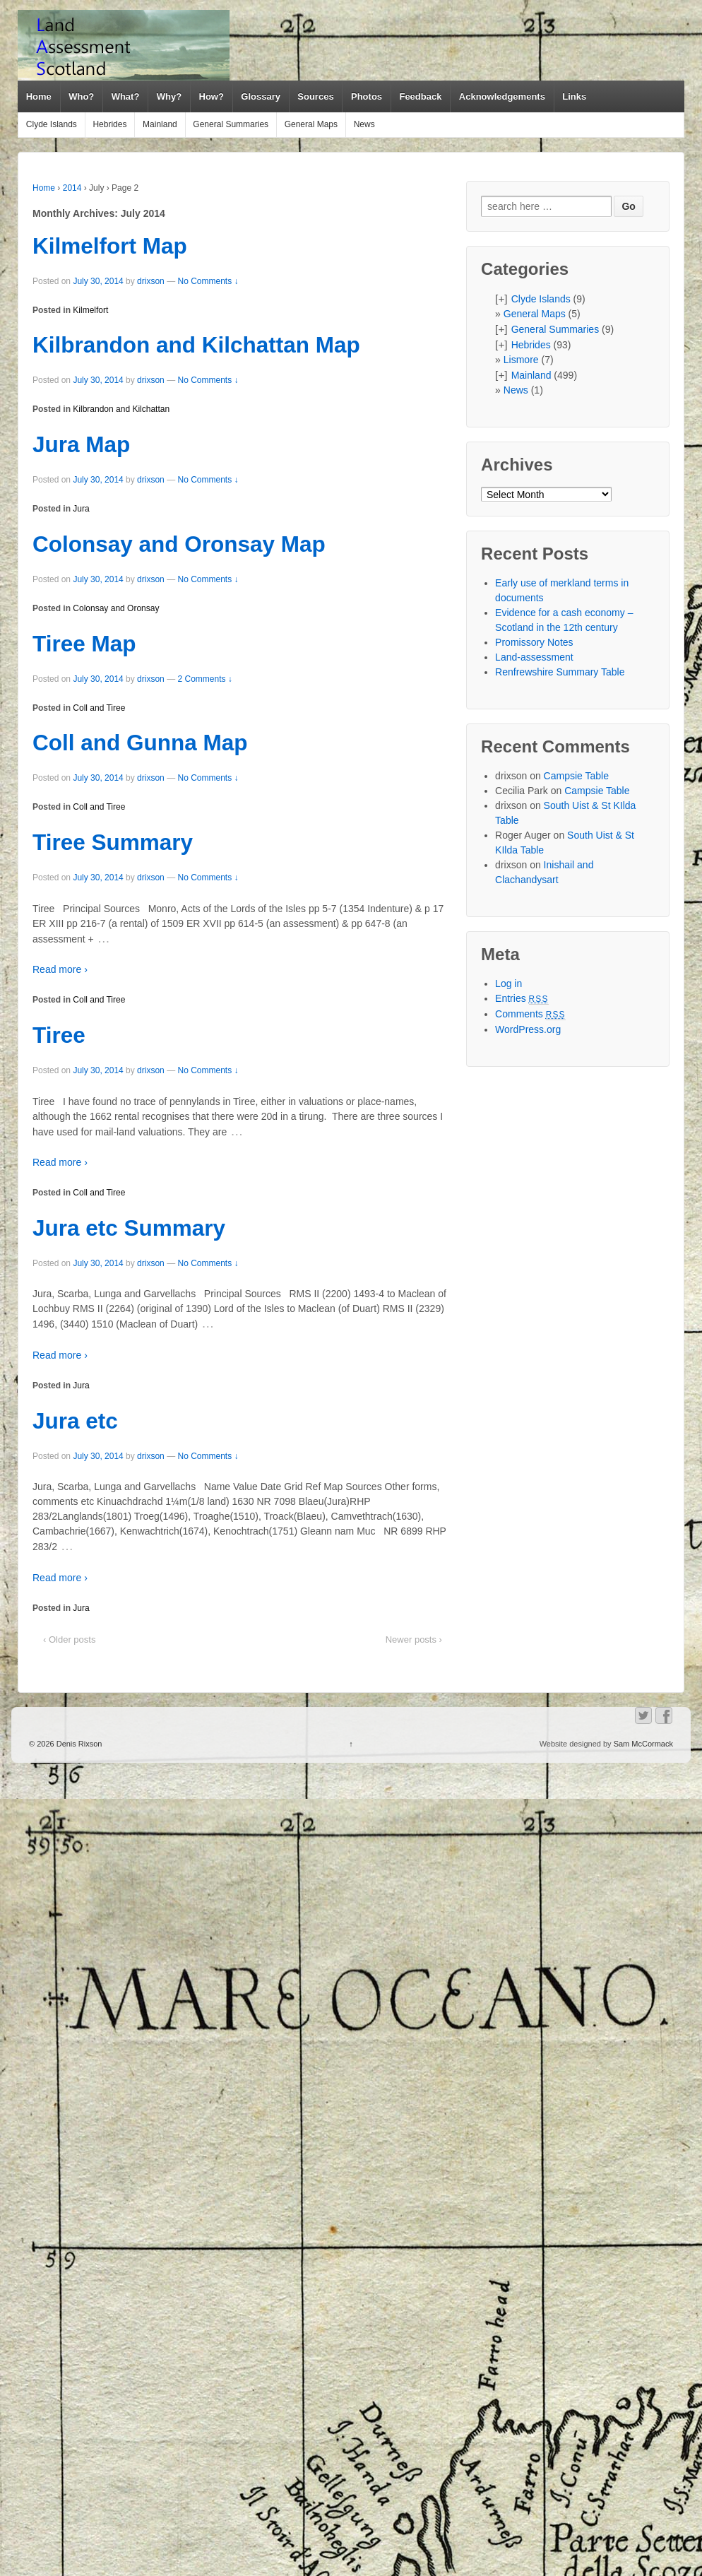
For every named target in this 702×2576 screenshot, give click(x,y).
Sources (315, 96)
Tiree (58, 1035)
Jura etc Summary (128, 1228)
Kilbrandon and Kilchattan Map (196, 345)
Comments (530, 1014)
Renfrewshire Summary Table (559, 672)
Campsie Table (576, 775)
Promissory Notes (534, 642)
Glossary (260, 96)
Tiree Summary (112, 842)
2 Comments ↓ (204, 679)
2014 (72, 188)
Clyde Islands (51, 124)
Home (39, 96)
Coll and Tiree (99, 708)
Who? (81, 96)
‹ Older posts (69, 1639)
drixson (151, 281)
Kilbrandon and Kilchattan (121, 409)
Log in (508, 983)
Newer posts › (414, 1639)
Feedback (420, 96)
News (364, 124)
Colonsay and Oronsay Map (179, 544)
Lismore (521, 359)
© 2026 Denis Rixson (65, 1743)
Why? (169, 96)
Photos (366, 96)
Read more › (60, 969)
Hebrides (109, 124)
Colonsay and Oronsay (116, 608)
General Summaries (230, 124)
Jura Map (81, 444)
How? (211, 96)
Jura (81, 509)
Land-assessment (534, 657)
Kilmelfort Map (109, 246)
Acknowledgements (502, 96)
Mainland (160, 124)
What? (126, 96)
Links (574, 96)
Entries (522, 998)
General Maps (311, 124)
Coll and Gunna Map (140, 742)
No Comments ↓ (207, 281)
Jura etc (75, 1421)
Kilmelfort (90, 310)
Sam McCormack (643, 1743)
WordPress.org (528, 1029)
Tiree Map (84, 643)
